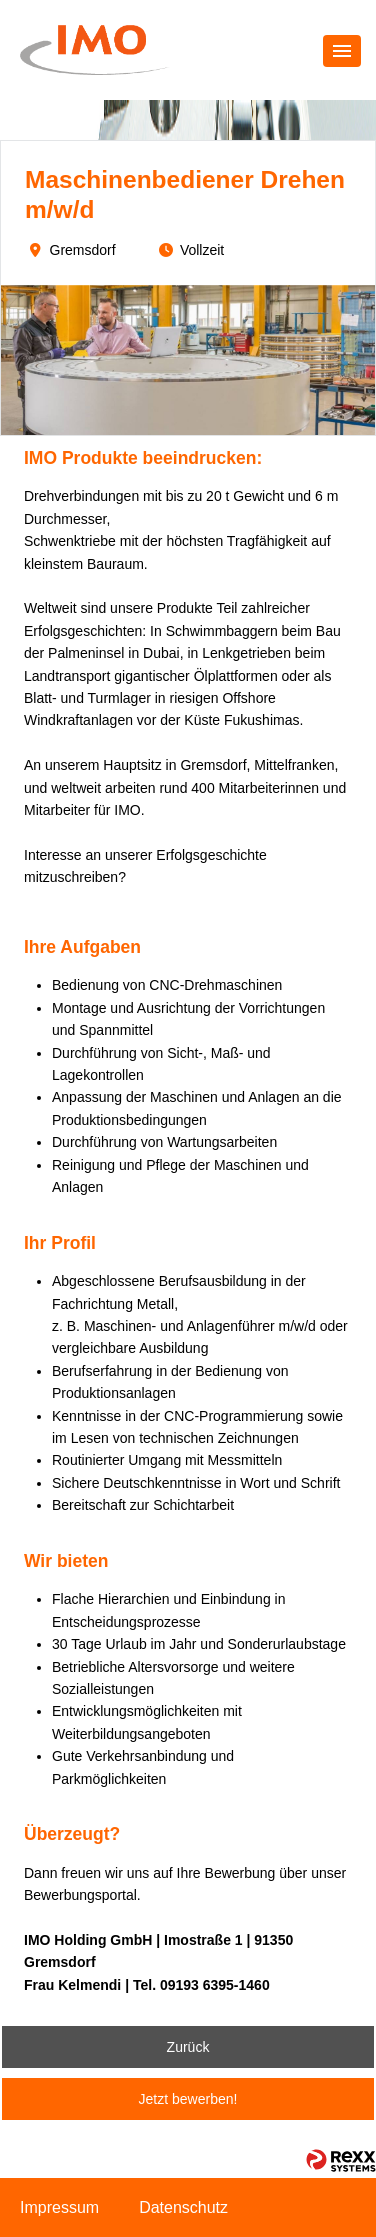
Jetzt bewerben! (188, 2099)
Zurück (188, 2047)
